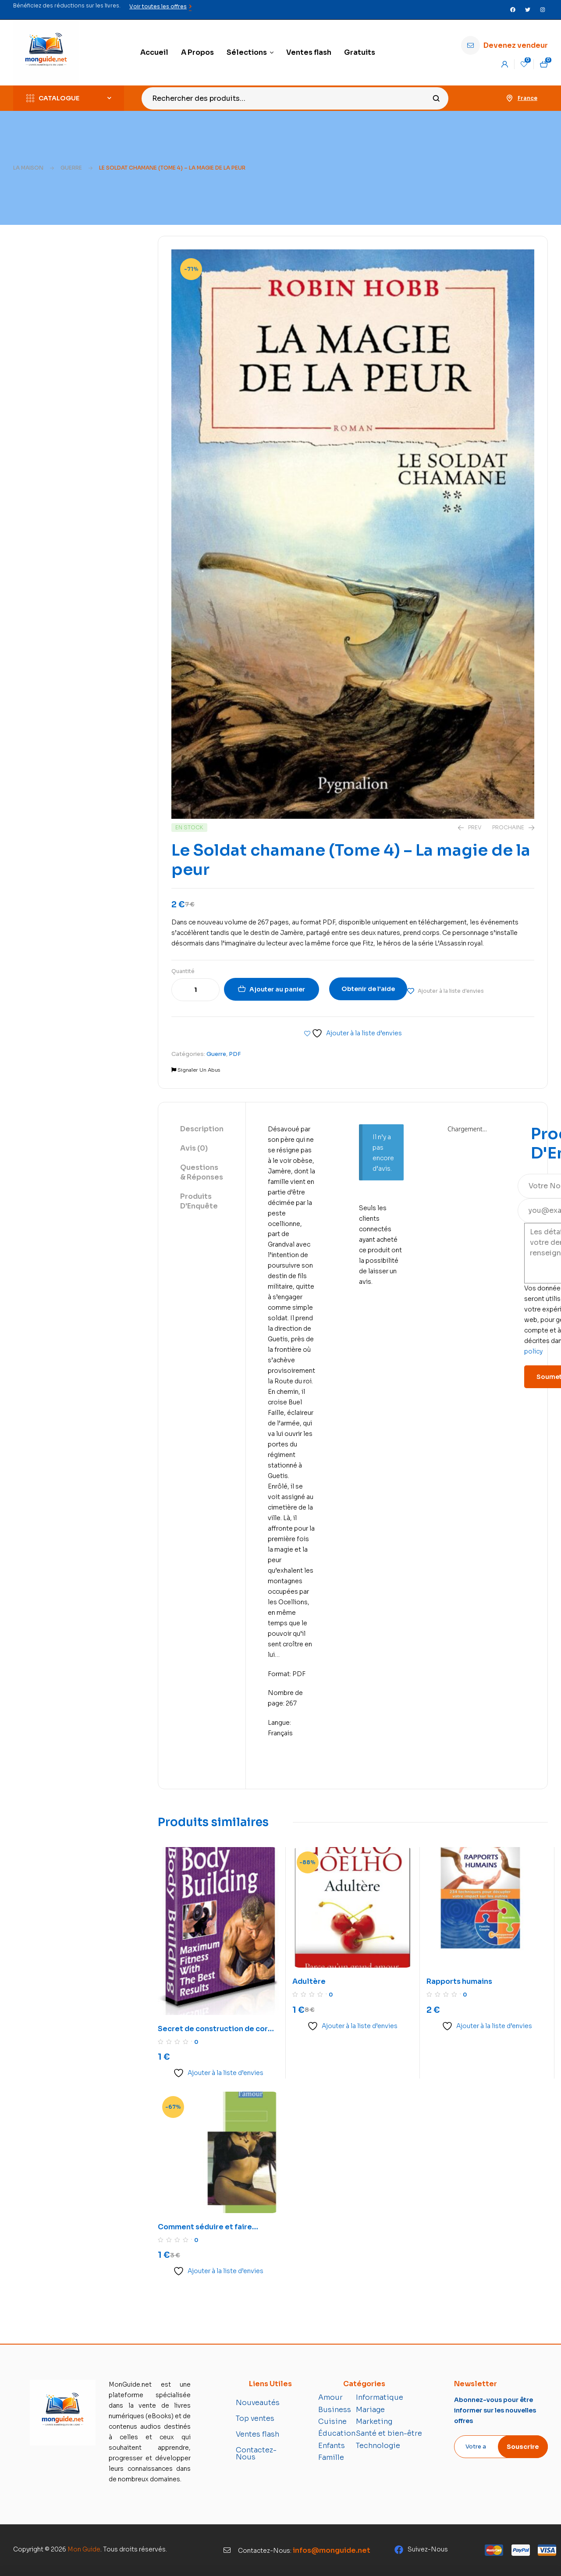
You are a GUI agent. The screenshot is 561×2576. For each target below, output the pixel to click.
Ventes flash (257, 2434)
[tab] (202, 1129)
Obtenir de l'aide (368, 989)
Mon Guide (83, 2549)
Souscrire (523, 2447)
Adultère (309, 1981)
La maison (28, 167)
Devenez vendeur (515, 45)
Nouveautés (258, 2402)
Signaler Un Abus (195, 1070)
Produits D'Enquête (199, 1201)
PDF (235, 1054)
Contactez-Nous (256, 2453)
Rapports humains (459, 1981)
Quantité (183, 971)
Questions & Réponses (201, 1172)
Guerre (71, 167)
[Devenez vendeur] (470, 45)
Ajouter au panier (277, 989)
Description (202, 1128)
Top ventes (255, 2418)
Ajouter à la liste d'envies (451, 991)
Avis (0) (194, 1148)
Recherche (436, 98)
